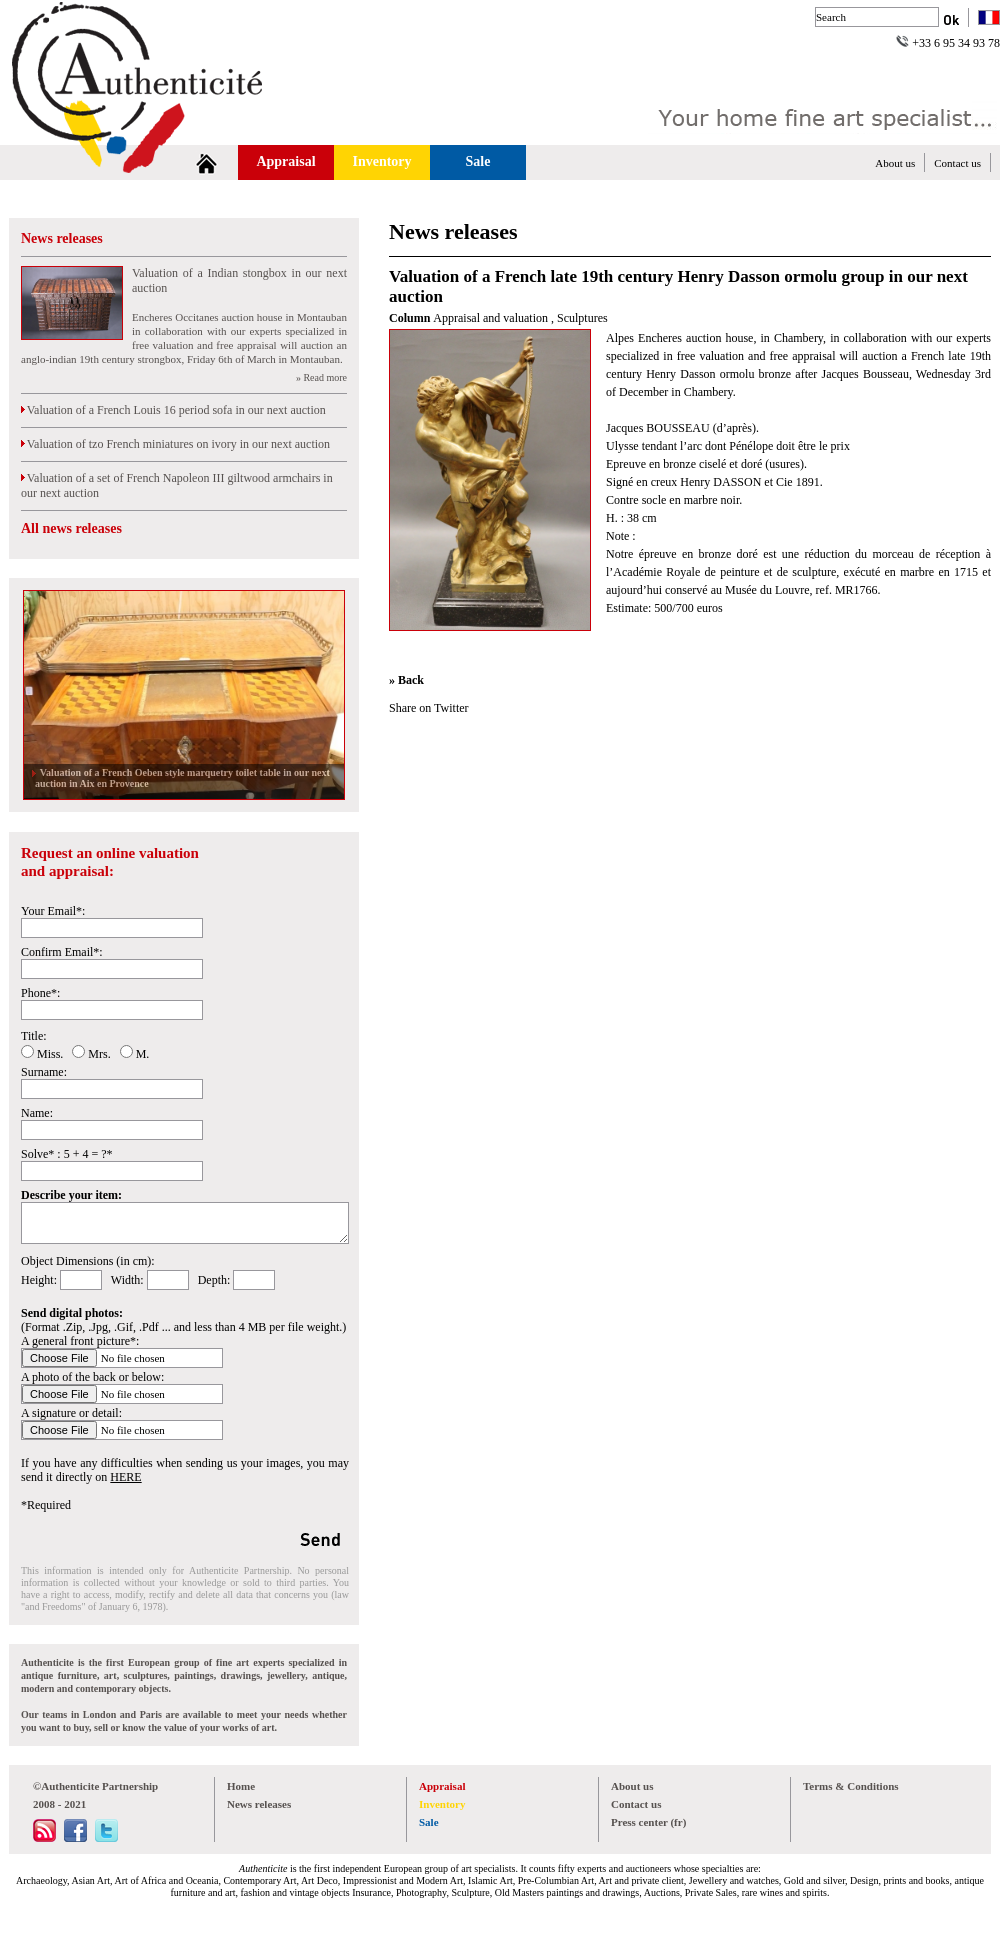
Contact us (957, 163)
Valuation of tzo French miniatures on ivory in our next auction (175, 444)
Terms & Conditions (851, 1786)
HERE (125, 1477)
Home (241, 1786)
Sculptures (582, 318)
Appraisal (285, 161)
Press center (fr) (648, 1822)
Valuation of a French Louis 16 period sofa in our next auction (173, 410)
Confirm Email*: (62, 952)
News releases (62, 238)
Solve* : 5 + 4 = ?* (67, 1154)
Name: (37, 1113)
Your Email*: (53, 911)
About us (895, 163)
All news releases (71, 528)
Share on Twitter (429, 708)
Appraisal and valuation (492, 318)
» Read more (321, 377)
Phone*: (40, 993)
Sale (478, 161)
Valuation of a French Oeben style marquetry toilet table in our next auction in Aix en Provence (182, 778)
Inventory (381, 161)
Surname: (44, 1072)
